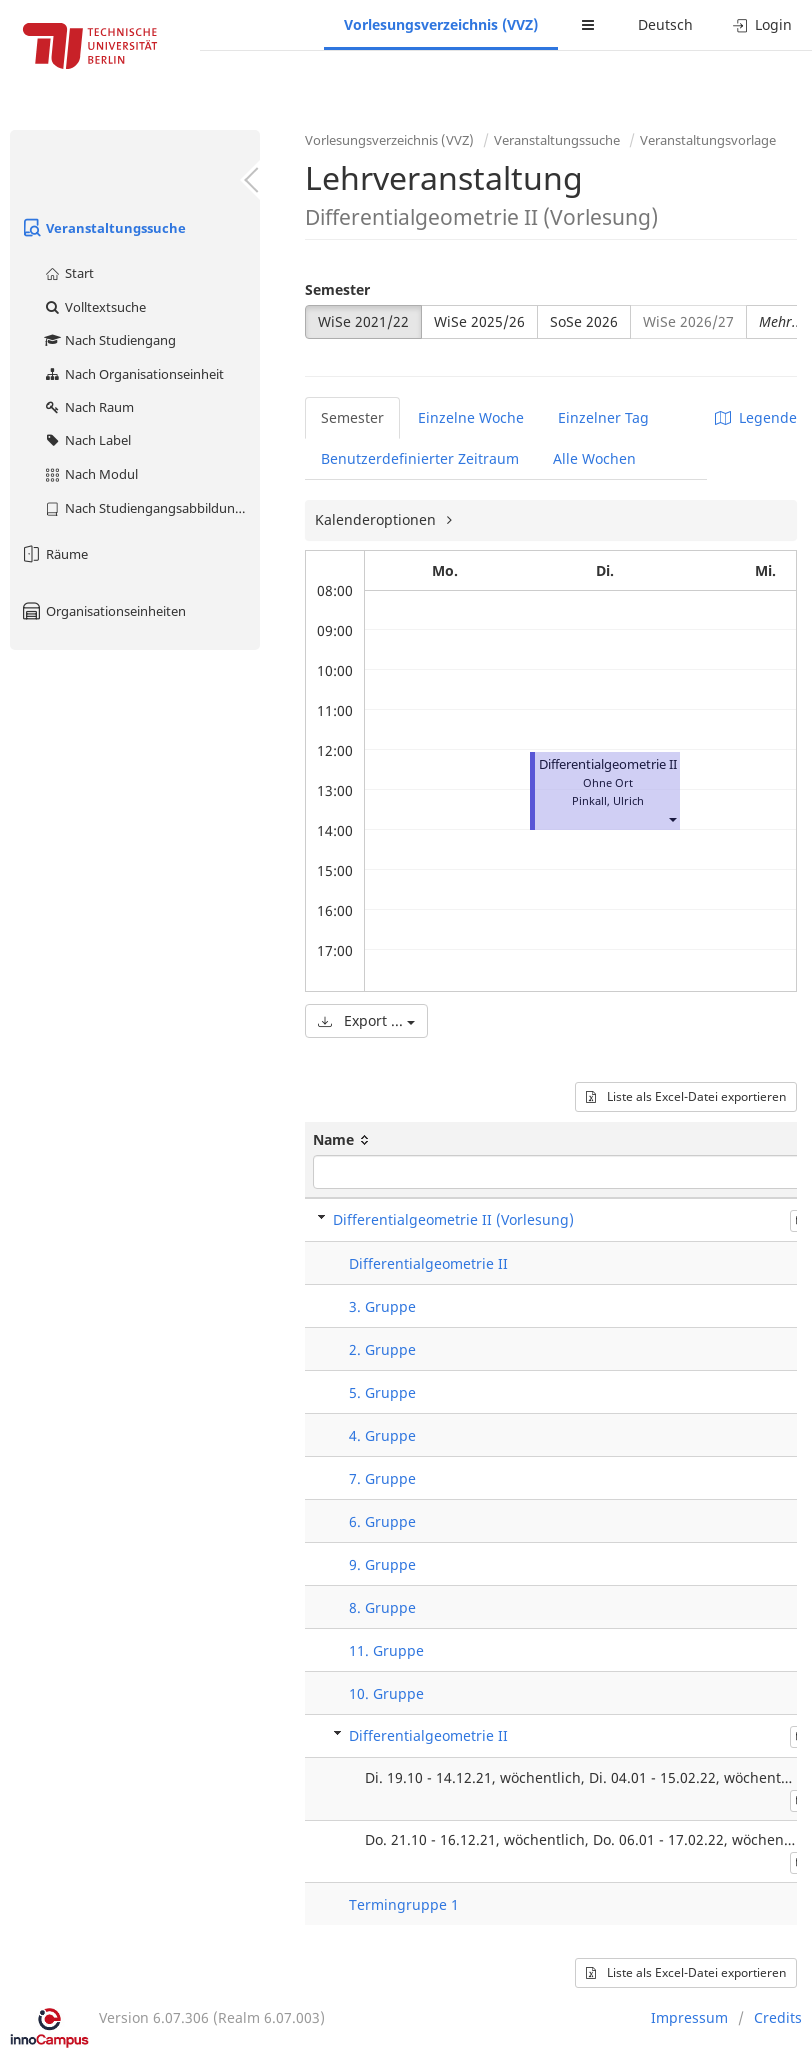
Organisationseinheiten (103, 611)
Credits (778, 2017)
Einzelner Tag (603, 417)
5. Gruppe (382, 1392)
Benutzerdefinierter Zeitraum (420, 458)
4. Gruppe (382, 1435)
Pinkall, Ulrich (608, 800)
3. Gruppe (382, 1306)
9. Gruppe (382, 1564)
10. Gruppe (386, 1693)
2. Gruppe (382, 1349)
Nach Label (87, 440)
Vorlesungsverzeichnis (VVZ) (441, 24)
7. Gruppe (382, 1478)
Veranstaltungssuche (103, 228)
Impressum (689, 2017)
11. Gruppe (386, 1650)
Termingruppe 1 (404, 1904)
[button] (672, 818)
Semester (337, 289)
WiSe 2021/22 (363, 321)
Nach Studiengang (109, 340)
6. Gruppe (382, 1521)
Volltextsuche (94, 307)
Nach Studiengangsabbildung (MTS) (151, 508)
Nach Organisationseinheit (133, 374)
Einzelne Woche (471, 417)
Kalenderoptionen (377, 519)
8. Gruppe (382, 1607)
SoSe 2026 (584, 321)
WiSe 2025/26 (479, 321)
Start (68, 273)
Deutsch (665, 24)
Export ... (366, 1020)
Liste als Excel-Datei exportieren (686, 1096)
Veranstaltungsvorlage (708, 140)
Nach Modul (90, 474)
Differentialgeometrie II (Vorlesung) (453, 1219)
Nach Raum (88, 407)
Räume (54, 554)
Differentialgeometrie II (608, 764)
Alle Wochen (594, 458)
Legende (756, 417)
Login (762, 24)
